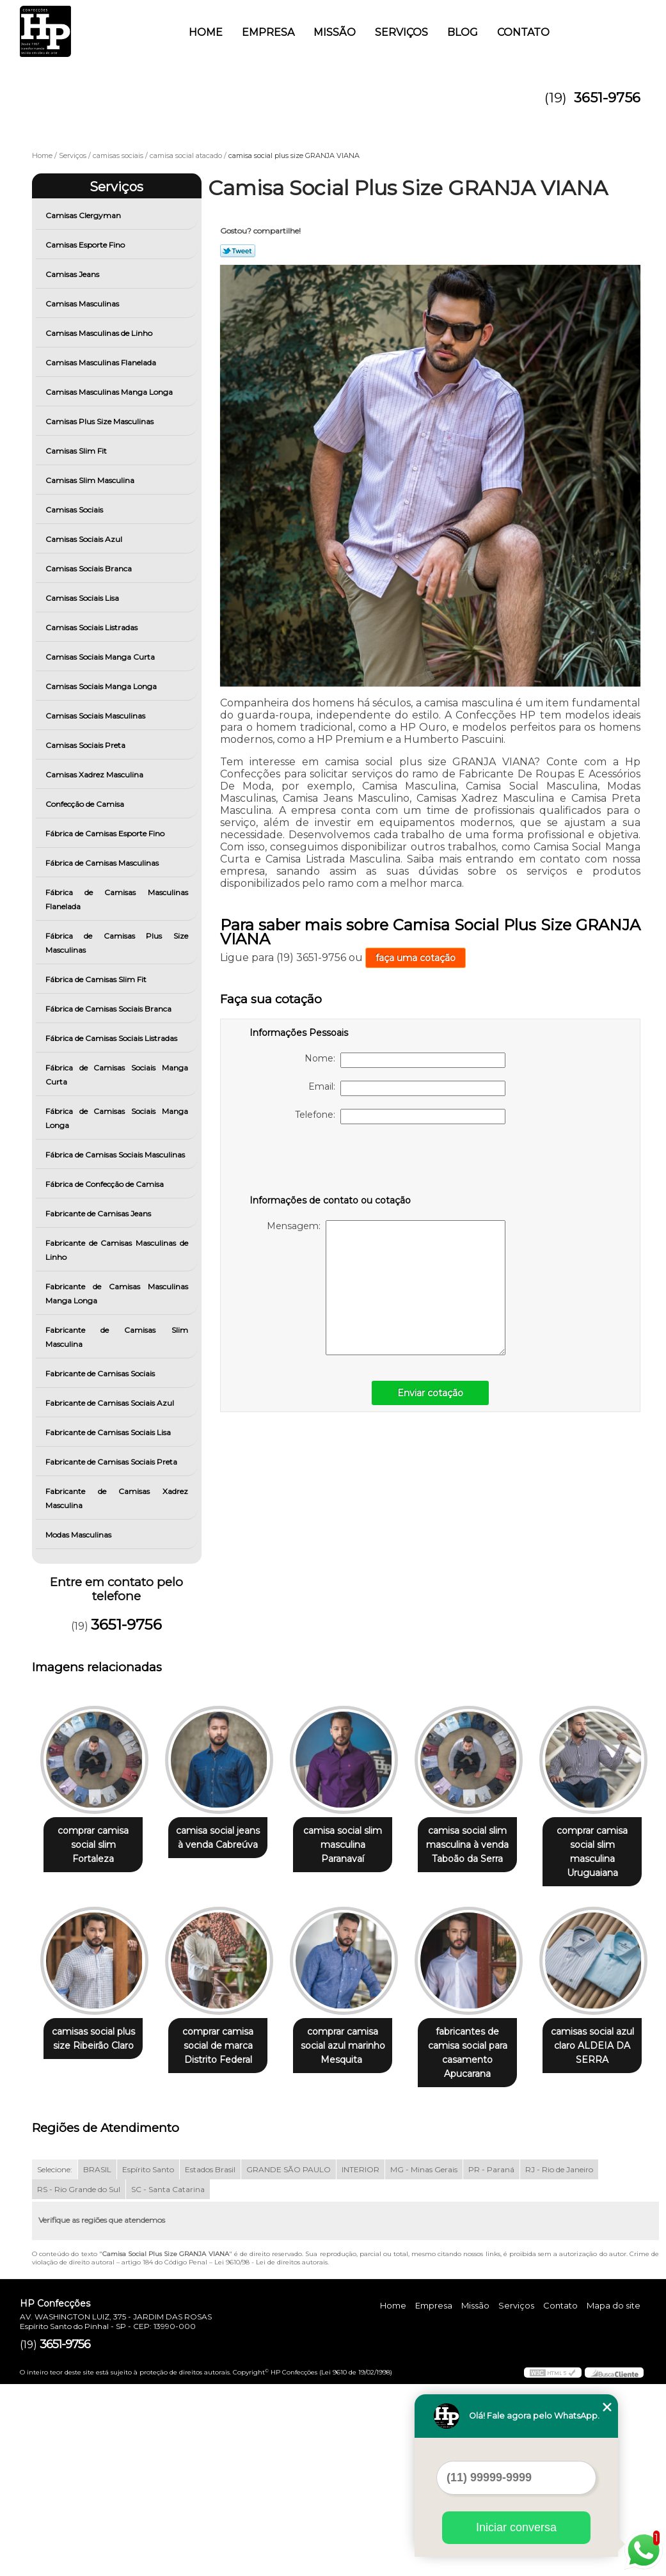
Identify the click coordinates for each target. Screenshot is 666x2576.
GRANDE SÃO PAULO (288, 2361)
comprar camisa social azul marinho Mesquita (485, 2035)
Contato (523, 32)
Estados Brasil (210, 2361)
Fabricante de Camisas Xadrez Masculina (116, 1498)
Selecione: (54, 2361)
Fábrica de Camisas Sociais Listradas (112, 1038)
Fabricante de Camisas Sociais (101, 1373)
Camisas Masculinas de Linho (99, 333)
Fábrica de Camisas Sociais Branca (109, 1009)
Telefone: (400, 1116)
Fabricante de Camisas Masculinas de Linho (116, 1250)
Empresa (268, 32)
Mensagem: (386, 1287)
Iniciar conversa (516, 2527)
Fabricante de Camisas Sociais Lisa (109, 1432)
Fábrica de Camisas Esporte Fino (105, 833)
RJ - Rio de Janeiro (559, 2361)
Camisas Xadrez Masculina (95, 774)
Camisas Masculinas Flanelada (101, 362)
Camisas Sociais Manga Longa (102, 686)
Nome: (405, 1060)
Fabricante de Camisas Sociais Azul (110, 1403)
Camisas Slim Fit (77, 451)
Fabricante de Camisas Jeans (99, 1213)
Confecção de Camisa (85, 804)
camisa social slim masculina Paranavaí (355, 1839)
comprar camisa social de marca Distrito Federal (355, 2035)
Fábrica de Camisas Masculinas (103, 863)
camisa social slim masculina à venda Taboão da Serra (485, 1846)
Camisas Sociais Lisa (83, 598)
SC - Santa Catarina (168, 2381)
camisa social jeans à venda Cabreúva (225, 1839)
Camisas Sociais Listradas (92, 627)
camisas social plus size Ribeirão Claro (225, 2027)
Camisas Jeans (73, 274)
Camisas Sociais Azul (84, 539)
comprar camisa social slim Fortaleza (95, 1839)
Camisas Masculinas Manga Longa (110, 392)
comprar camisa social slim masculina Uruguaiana (95, 2042)
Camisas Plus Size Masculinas (100, 421)
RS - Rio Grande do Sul (78, 2381)
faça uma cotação (416, 958)
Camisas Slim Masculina (90, 480)
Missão (334, 32)
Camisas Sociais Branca (89, 568)
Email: (406, 1088)
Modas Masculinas (79, 1534)
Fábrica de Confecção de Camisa (105, 1184)
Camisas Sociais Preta (86, 745)
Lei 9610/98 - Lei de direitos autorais (271, 2454)
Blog (462, 32)
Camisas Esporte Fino (86, 245)
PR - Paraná (491, 2361)
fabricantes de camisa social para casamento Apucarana (96, 2244)
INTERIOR (360, 2361)
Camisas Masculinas (83, 303)
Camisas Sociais (75, 509)
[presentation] (331, 1162)
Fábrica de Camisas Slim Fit (96, 979)
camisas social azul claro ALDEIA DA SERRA (225, 2237)
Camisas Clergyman (84, 215)
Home (206, 32)
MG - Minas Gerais (423, 2361)
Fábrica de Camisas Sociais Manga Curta (116, 1074)
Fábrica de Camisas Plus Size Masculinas (116, 943)
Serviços (401, 32)
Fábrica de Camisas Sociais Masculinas (116, 1154)
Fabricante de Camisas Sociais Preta (112, 1462)
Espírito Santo (148, 2361)
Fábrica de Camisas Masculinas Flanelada (116, 899)
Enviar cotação (430, 1393)
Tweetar (237, 250)
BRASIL (97, 2361)
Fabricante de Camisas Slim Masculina (116, 1337)
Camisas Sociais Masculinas (96, 715)
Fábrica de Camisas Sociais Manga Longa (116, 1118)
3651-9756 (607, 98)
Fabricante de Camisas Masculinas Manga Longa (116, 1293)
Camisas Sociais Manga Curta (101, 657)
